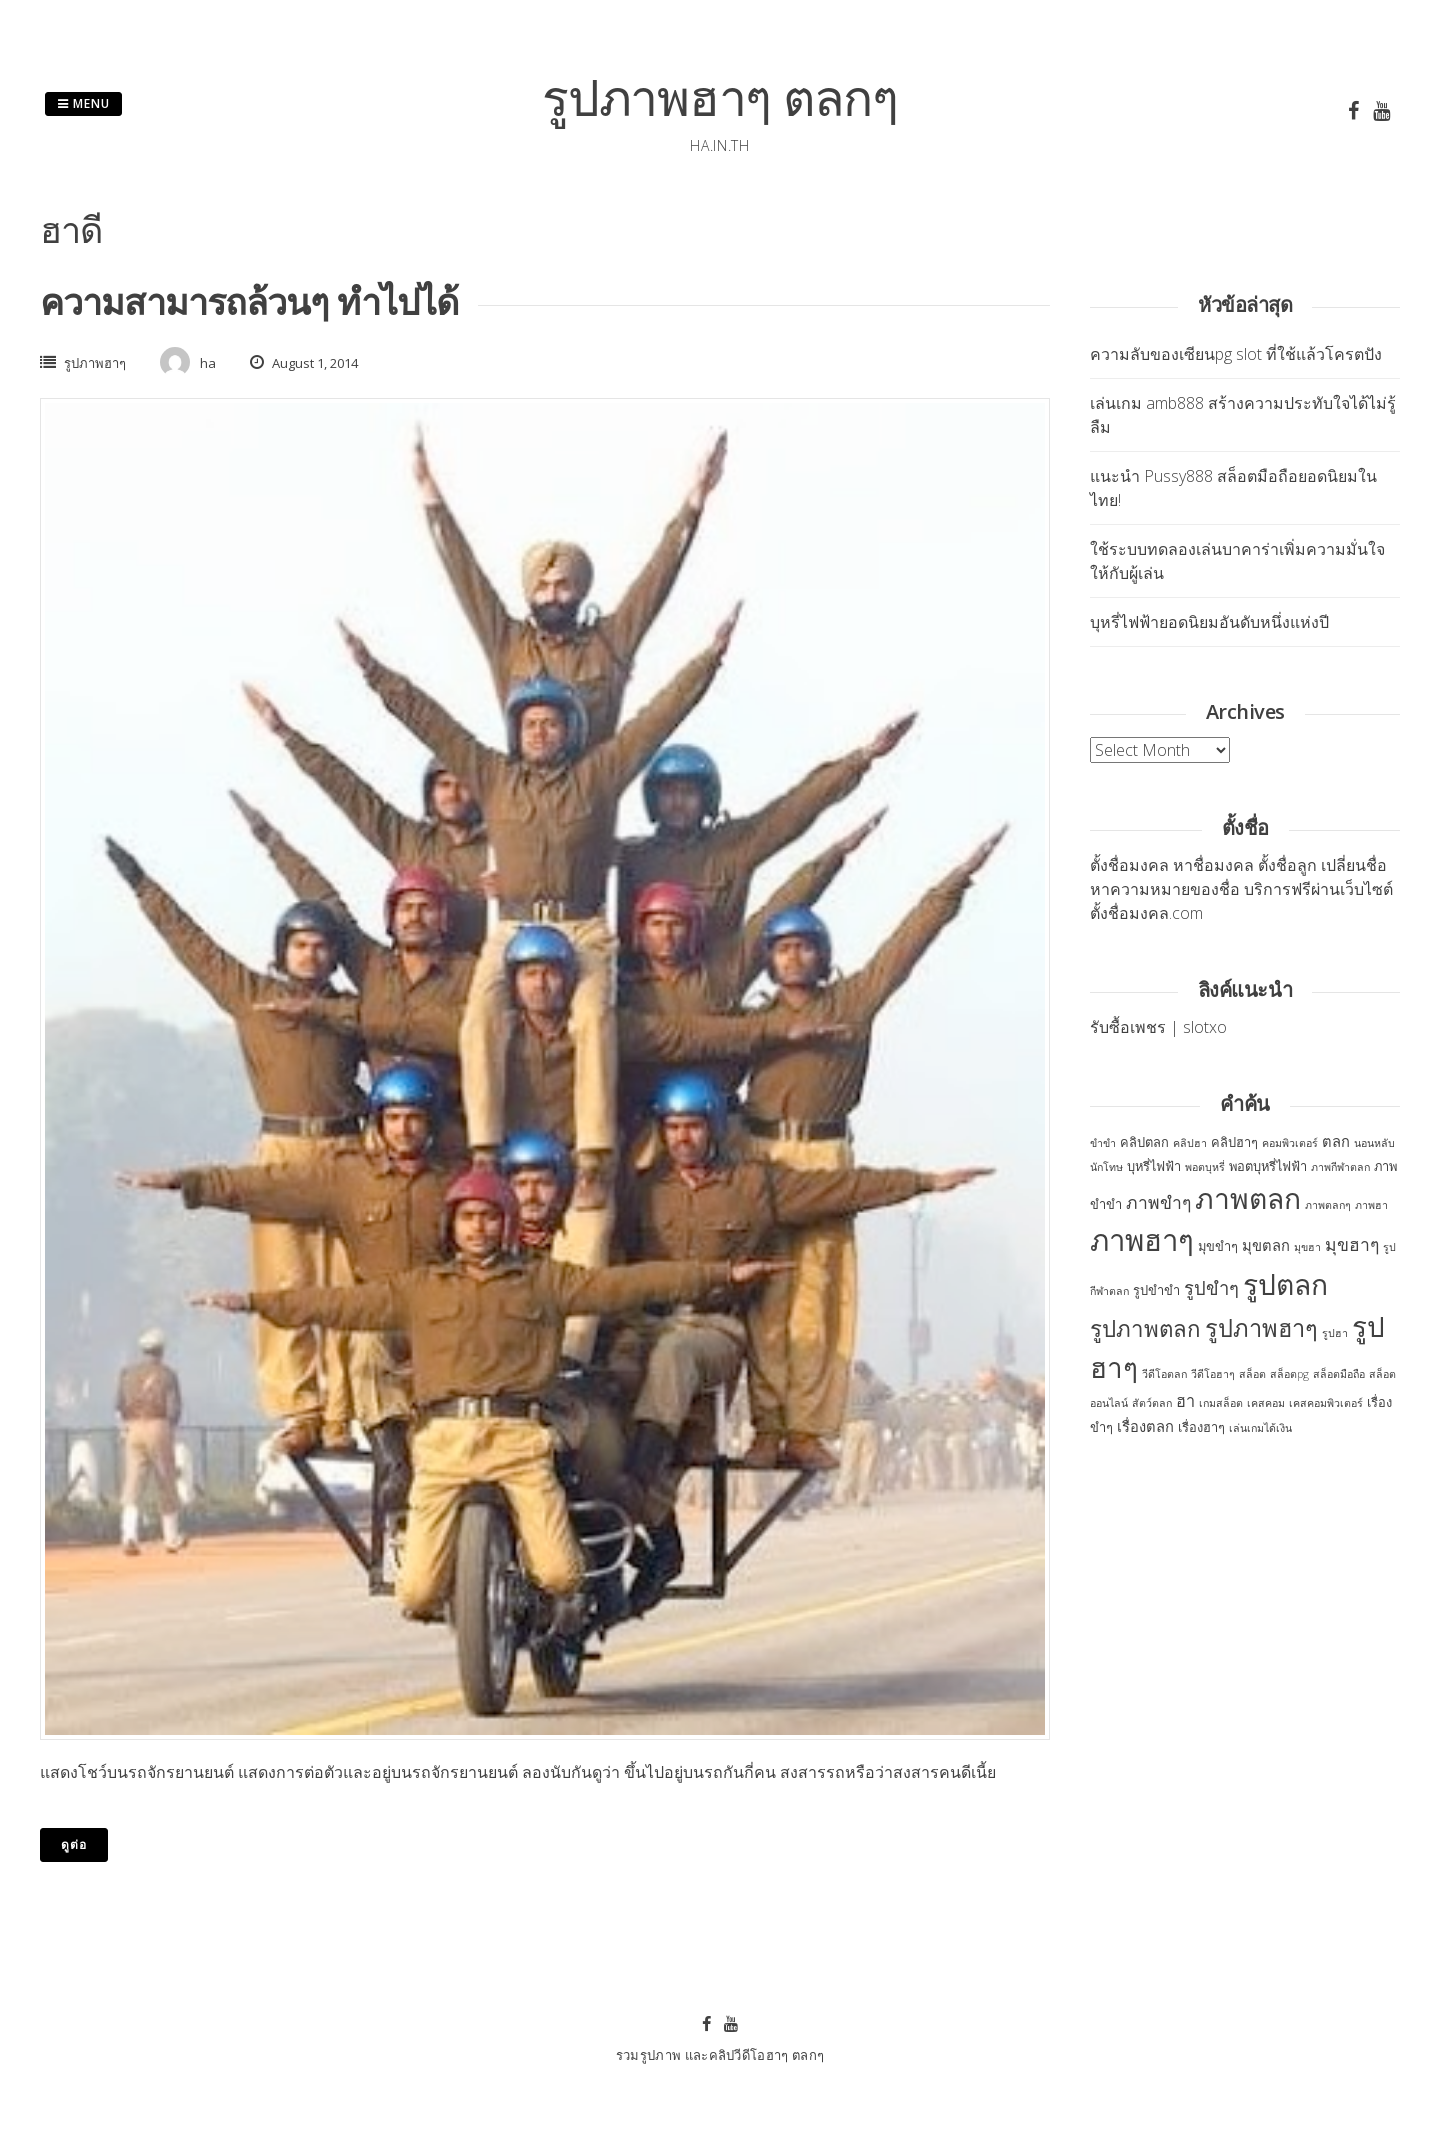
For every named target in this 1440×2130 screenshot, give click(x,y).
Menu (83, 103)
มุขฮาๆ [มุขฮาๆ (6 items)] (1352, 1244)
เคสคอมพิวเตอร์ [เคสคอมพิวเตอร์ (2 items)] (1326, 1403)
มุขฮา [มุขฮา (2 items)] (1307, 1247)
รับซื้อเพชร (1128, 1027)
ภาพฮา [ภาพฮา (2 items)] (1371, 1205)
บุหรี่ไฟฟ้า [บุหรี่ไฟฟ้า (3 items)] (1154, 1166)
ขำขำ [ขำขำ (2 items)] (1103, 1143)
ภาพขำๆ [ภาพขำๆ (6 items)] (1158, 1202)
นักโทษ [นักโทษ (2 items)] (1106, 1167)
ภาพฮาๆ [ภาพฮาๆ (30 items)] (1142, 1240)
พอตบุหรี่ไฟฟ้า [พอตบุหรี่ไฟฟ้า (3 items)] (1268, 1166)
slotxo (1205, 1027)
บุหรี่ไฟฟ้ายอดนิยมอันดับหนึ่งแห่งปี (1209, 622)
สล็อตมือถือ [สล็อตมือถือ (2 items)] (1339, 1374)
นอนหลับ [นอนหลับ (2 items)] (1374, 1143)
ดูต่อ (74, 1844)
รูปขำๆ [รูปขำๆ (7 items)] (1211, 1287)
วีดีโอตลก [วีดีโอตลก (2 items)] (1164, 1374)
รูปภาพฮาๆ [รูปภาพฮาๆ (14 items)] (1261, 1328)
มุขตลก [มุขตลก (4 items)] (1266, 1245)
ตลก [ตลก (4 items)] (1336, 1141)
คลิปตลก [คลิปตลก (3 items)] (1144, 1142)
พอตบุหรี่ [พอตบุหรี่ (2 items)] (1205, 1167)
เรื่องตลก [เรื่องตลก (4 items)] (1145, 1426)
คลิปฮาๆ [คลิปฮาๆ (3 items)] (1234, 1142)
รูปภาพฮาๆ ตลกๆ (720, 97)
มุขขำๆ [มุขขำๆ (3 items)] (1218, 1246)
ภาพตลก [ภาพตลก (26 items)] (1248, 1198)
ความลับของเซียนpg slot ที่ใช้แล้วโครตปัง (1236, 354)
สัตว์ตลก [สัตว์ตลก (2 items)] (1152, 1403)
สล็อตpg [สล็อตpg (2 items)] (1289, 1374)
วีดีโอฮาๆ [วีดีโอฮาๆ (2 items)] (1213, 1374)
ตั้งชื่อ (1109, 865)
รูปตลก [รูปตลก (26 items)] (1285, 1284)
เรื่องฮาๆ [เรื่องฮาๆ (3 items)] (1201, 1427)
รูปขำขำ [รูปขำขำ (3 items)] (1156, 1290)
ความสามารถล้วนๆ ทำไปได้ (249, 301)
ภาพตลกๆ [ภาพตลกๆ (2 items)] (1328, 1205)
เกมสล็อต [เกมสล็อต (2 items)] (1221, 1403)
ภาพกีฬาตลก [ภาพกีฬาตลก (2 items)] (1340, 1167)
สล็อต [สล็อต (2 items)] (1252, 1374)
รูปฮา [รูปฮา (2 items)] (1335, 1333)
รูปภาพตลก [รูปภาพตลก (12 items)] (1145, 1328)
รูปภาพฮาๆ (95, 363)
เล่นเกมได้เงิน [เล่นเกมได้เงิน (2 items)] (1260, 1428)
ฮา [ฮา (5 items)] (1185, 1401)
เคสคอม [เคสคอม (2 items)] (1266, 1403)
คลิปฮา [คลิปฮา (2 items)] (1190, 1143)
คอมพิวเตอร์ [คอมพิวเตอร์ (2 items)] (1290, 1143)
